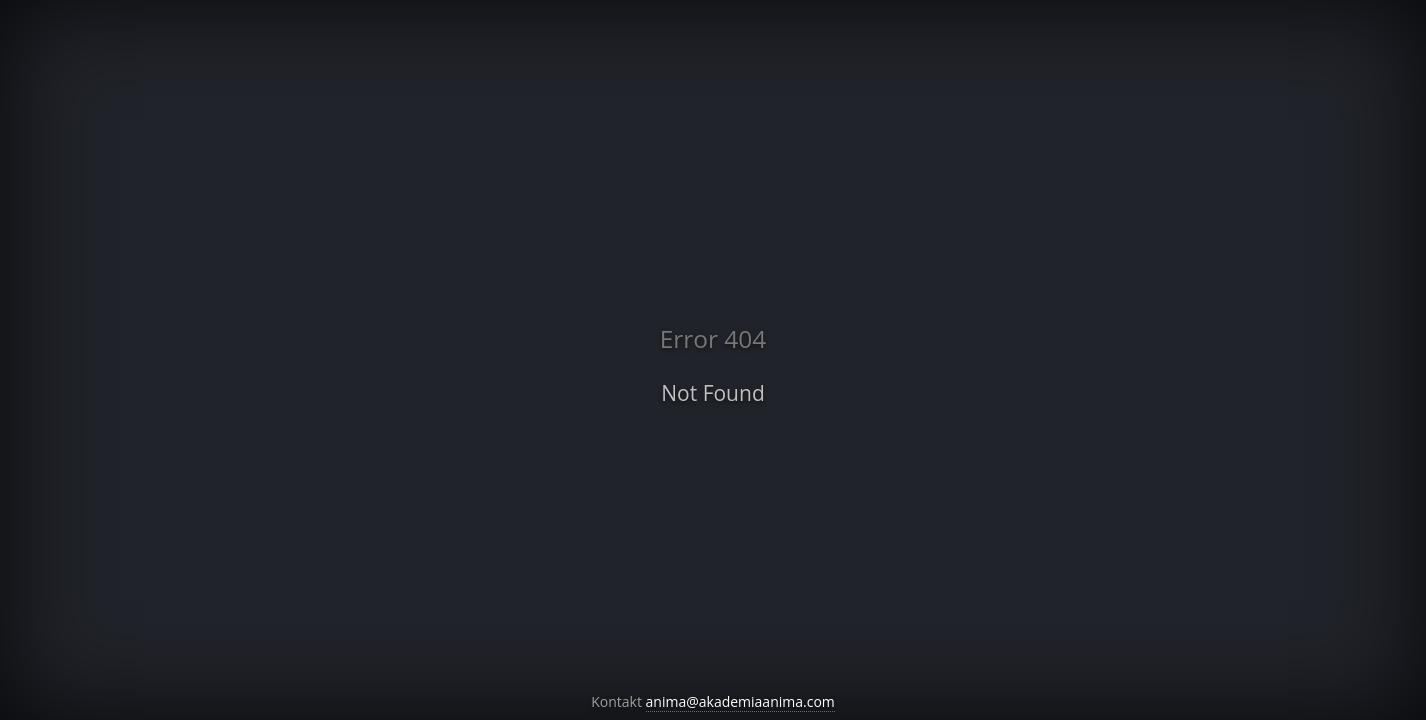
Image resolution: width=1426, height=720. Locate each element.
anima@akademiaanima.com (740, 701)
